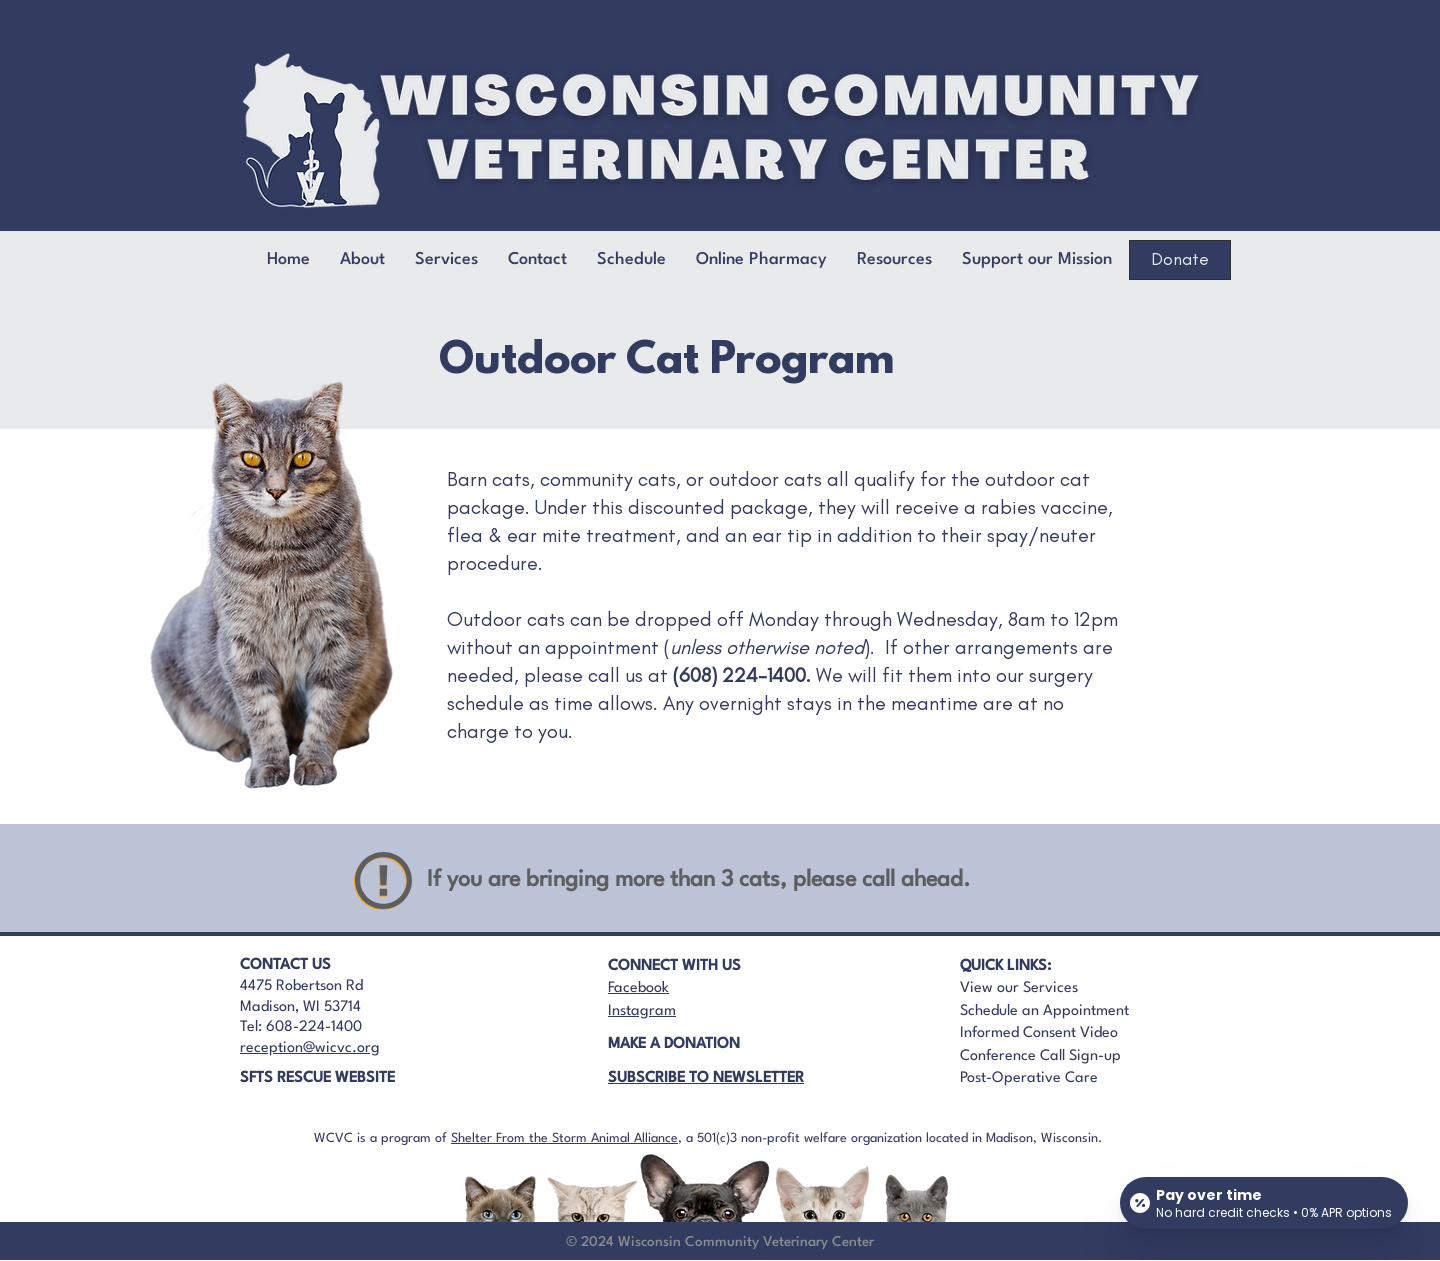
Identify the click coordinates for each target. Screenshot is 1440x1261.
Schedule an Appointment (1044, 1011)
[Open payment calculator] (1264, 1203)
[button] (537, 260)
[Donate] (1180, 260)
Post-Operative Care (1029, 1078)
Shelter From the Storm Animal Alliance (564, 1138)
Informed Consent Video (1039, 1033)
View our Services (1019, 988)
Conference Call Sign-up (1040, 1056)
